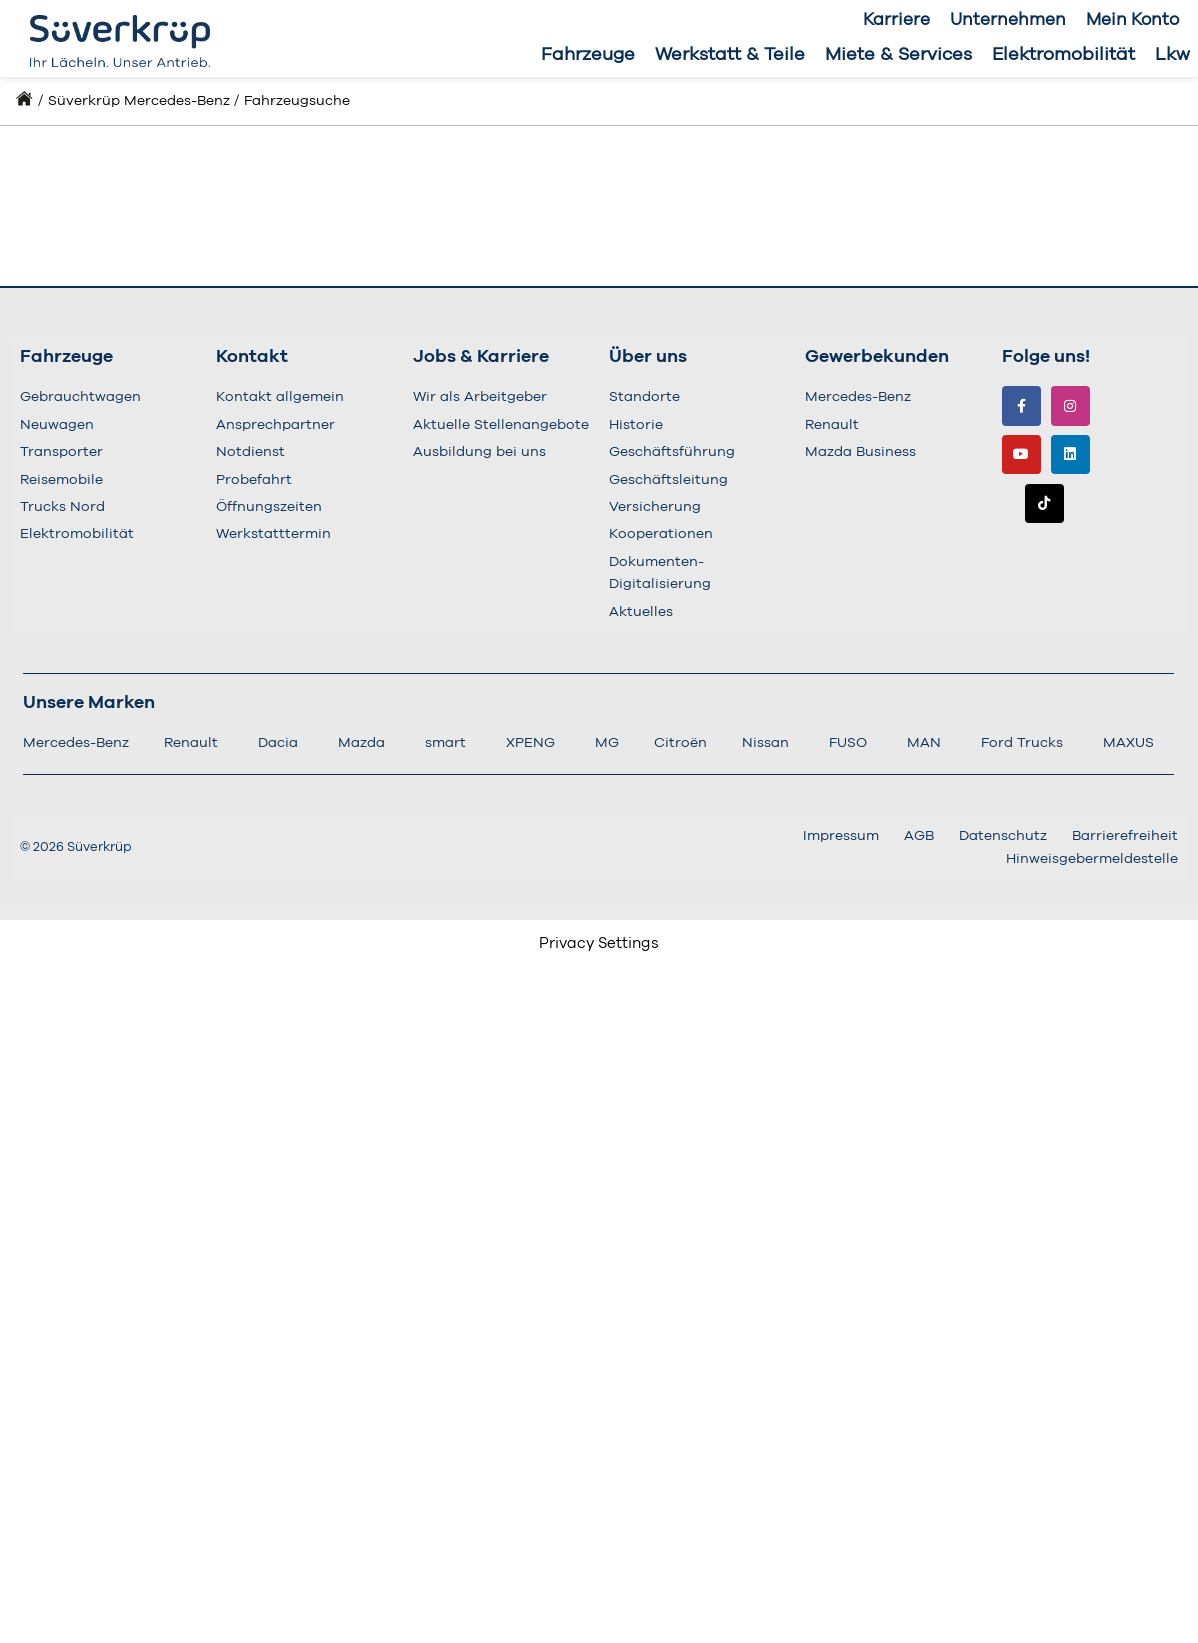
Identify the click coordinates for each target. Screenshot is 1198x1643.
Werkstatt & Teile (730, 55)
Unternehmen (1008, 19)
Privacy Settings (599, 943)
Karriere (896, 19)
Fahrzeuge (588, 55)
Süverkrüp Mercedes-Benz (139, 101)
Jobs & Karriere (481, 357)
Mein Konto (1132, 19)
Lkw (1172, 55)
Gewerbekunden (877, 357)
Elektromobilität (1063, 55)
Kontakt (252, 357)
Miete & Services (898, 55)
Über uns (648, 357)
